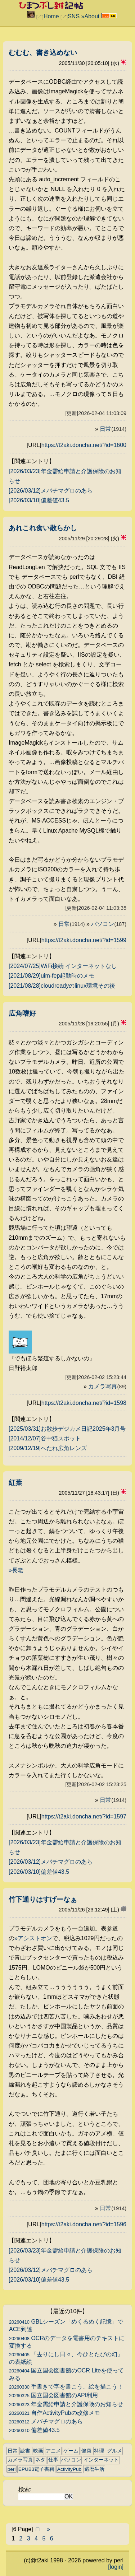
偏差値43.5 (34, 2430)
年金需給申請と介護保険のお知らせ (66, 2404)
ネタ (40, 2460)
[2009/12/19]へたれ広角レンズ (48, 1448)
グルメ (114, 2451)
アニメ (53, 2451)
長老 (17, 1570)
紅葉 (15, 1482)
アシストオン (35, 1938)
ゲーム (70, 2451)
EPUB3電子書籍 (36, 2469)
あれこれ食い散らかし (43, 528)
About (91, 16)
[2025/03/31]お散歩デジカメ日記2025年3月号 (67, 1429)
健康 (86, 2451)
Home (51, 16)
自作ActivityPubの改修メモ (54, 2413)
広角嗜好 (22, 1013)
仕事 (53, 2460)
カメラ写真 (107, 1386)
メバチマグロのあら (46, 2421)
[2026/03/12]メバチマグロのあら (51, 491)
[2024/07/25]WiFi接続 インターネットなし (63, 966)
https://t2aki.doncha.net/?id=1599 (83, 940)
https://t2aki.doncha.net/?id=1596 (83, 2224)
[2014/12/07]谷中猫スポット (45, 1438)
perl (12, 2469)
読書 (25, 2451)
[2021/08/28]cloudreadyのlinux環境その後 (62, 986)
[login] (115, 2567)
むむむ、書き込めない (43, 52)
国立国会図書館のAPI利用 (53, 2395)
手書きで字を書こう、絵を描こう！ (66, 2387)
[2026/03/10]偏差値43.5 (39, 500)
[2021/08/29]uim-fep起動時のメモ (51, 976)
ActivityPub (69, 2469)
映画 (38, 2451)
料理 (99, 2451)
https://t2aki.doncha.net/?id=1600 (83, 445)
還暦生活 (94, 2469)
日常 (113, 429)
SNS (74, 16)
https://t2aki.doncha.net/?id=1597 (83, 1816)
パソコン (108, 924)
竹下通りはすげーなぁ (43, 1899)
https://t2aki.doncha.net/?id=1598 (83, 1403)
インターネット (101, 2460)
